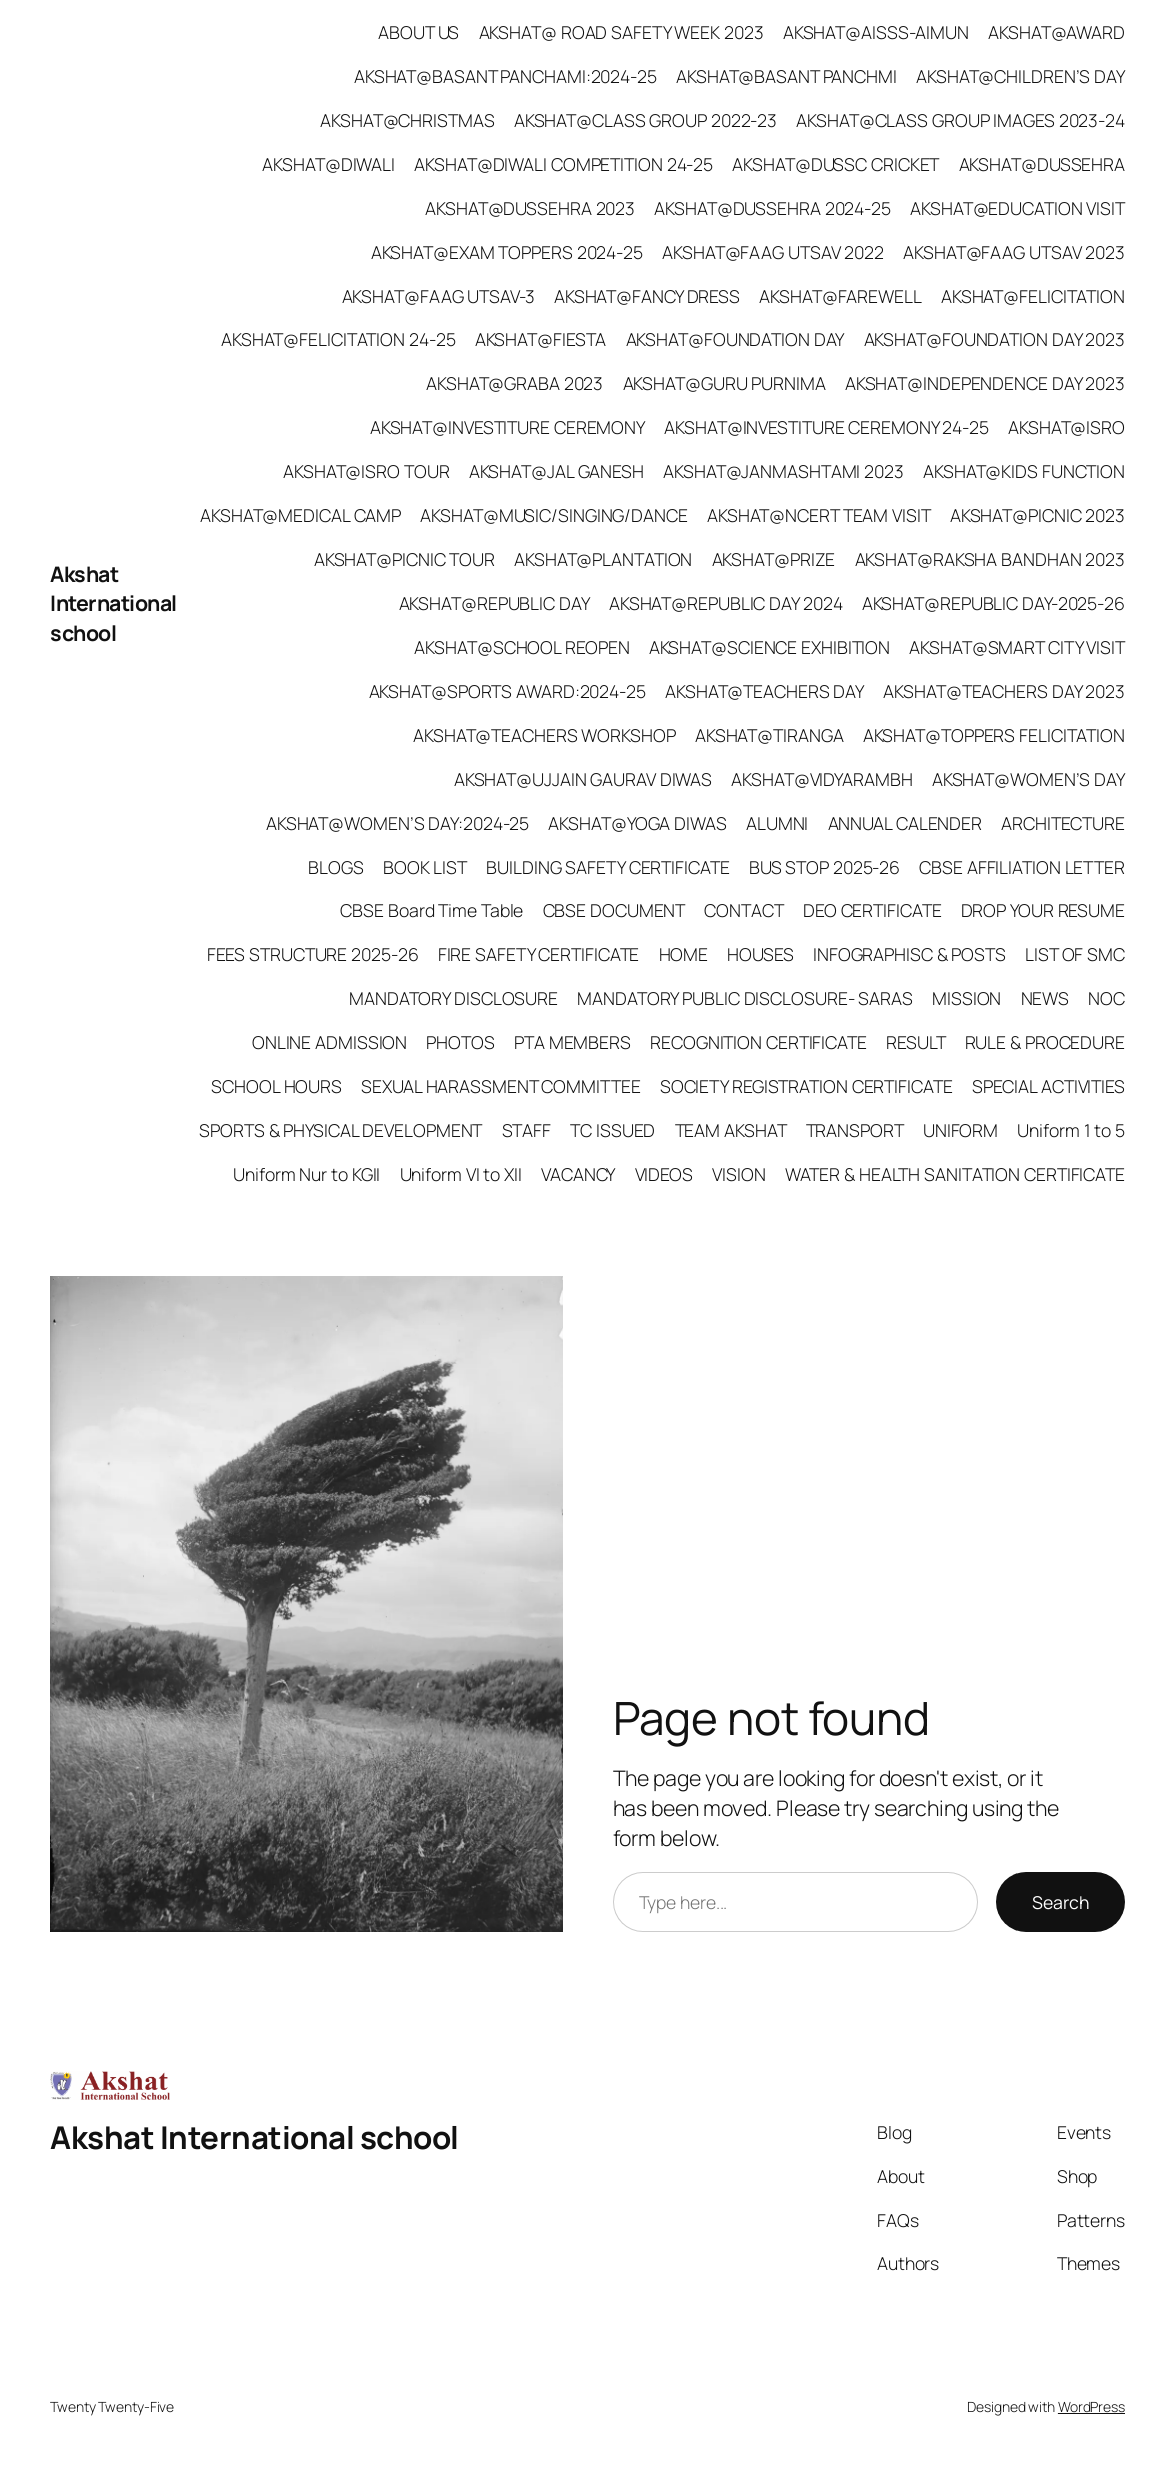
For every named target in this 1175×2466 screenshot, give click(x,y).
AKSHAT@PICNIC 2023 (1037, 515)
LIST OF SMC (1075, 954)
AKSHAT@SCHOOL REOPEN (521, 647)
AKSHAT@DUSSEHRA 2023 (530, 208)
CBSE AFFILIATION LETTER (1022, 867)
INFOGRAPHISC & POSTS (909, 954)
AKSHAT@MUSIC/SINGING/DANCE (553, 515)
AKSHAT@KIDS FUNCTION (1024, 471)
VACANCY (578, 1174)
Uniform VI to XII (461, 1174)
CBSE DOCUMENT (614, 910)
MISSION (966, 998)
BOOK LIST (425, 867)
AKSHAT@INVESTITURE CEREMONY (507, 427)
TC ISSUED (612, 1130)
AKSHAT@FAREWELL (840, 296)
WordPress (1091, 2406)
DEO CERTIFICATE (872, 910)
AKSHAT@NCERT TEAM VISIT (819, 515)
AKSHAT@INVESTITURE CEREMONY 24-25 (826, 427)
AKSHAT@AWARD (1056, 32)
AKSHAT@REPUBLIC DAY (494, 603)
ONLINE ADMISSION (329, 1042)
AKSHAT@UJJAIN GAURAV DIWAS (583, 779)
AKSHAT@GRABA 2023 (514, 383)
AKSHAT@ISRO (1066, 427)
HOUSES (760, 954)
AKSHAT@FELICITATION (1033, 296)
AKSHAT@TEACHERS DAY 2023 (1004, 691)
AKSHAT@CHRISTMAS (407, 120)
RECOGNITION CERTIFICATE (758, 1042)
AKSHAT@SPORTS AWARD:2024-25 (507, 691)
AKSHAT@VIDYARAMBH (821, 779)
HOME (684, 954)
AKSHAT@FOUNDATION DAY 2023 (994, 339)
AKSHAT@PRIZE (774, 559)
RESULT (915, 1042)
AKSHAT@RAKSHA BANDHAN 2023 (990, 559)
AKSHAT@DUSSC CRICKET (835, 164)
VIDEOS (664, 1174)
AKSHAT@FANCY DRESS (647, 296)
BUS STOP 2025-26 (824, 867)
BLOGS (336, 867)
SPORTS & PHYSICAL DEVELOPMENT (340, 1130)
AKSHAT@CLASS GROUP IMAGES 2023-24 (960, 120)
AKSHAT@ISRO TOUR (366, 471)
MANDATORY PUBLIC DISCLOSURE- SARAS (745, 998)
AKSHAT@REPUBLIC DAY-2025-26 (993, 603)
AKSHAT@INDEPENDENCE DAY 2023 (985, 383)
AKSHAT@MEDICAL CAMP (300, 515)
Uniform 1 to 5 (1071, 1130)
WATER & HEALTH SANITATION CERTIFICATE (955, 1174)
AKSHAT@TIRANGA (769, 735)
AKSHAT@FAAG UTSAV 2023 (1014, 252)
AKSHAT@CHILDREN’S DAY (1020, 76)
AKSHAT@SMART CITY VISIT (1017, 647)
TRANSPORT (855, 1130)
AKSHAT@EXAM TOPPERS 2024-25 (507, 252)
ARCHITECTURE (1063, 823)
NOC (1106, 998)
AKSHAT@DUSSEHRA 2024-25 (772, 208)
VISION (738, 1174)
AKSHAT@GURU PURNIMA (724, 383)
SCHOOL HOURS (276, 1086)
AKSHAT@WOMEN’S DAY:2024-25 (397, 823)
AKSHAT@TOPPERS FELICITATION (994, 735)
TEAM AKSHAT (731, 1130)
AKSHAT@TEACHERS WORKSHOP (544, 735)
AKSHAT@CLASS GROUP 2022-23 (645, 120)
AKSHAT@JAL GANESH (556, 471)
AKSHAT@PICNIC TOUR (404, 559)
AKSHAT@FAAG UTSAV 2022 (773, 252)
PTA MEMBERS (572, 1042)
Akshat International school (113, 603)
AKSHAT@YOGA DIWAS (637, 823)
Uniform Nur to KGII (306, 1174)
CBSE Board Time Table (431, 910)
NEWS (1045, 998)
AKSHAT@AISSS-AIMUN (876, 32)
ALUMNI (777, 823)
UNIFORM (960, 1130)
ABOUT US (418, 32)
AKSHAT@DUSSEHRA (1042, 164)
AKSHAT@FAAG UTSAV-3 (438, 296)
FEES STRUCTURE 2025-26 (313, 954)
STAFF (527, 1130)
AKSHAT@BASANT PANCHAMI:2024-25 (505, 76)
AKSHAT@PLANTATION (603, 559)
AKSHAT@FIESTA (541, 339)
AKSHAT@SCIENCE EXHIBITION (770, 647)
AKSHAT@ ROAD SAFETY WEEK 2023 (621, 32)
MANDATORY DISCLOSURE (453, 998)
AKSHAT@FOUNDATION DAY (735, 339)
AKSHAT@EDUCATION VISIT (1017, 208)
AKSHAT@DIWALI (328, 164)
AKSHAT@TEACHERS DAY (764, 691)
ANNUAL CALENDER (905, 823)
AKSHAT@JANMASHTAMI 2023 (783, 471)
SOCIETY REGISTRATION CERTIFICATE (806, 1086)
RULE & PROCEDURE (1045, 1042)
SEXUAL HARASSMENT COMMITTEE (500, 1086)
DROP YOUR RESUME (1043, 910)
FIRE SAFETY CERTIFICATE (539, 954)
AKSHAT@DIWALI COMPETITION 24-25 (563, 164)
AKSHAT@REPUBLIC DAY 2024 (726, 603)
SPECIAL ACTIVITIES (1048, 1086)
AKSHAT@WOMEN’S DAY (1028, 779)
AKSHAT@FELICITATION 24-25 (338, 339)
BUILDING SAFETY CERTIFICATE (607, 867)
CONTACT (743, 910)
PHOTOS (460, 1042)
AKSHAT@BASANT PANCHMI (786, 76)
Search (1060, 1902)
